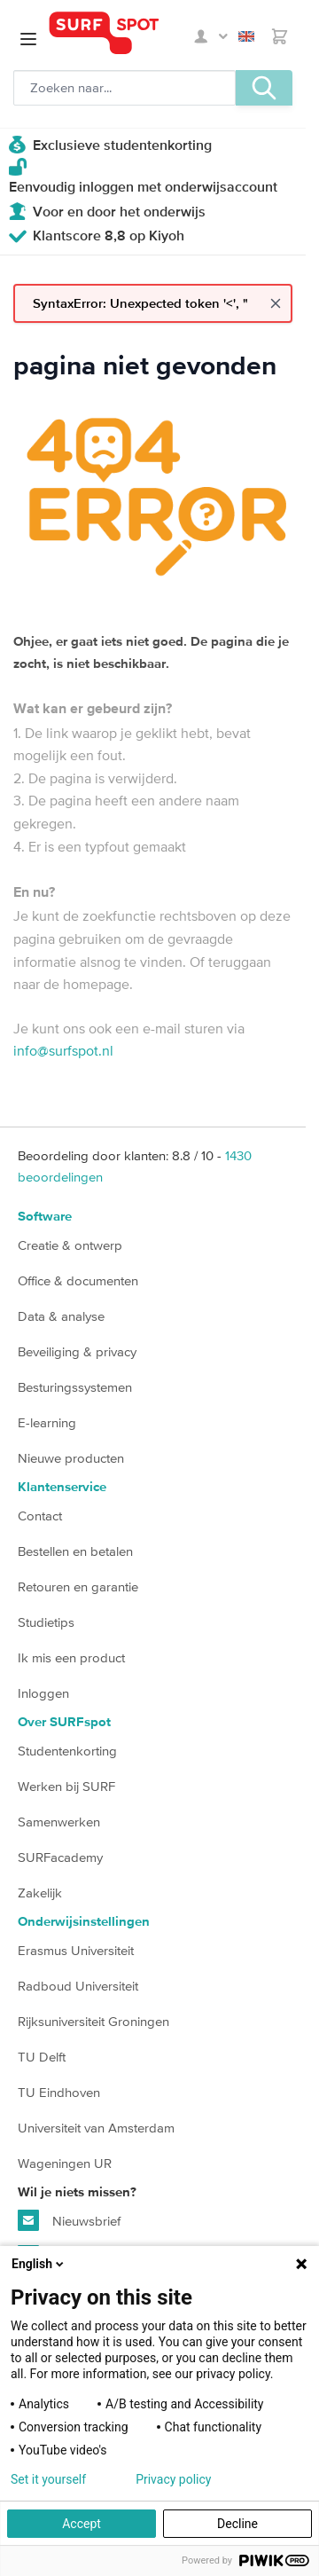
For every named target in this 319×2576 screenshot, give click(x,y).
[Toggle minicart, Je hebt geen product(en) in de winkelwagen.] (279, 36)
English (246, 36)
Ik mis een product (71, 1657)
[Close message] (276, 303)
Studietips (46, 1622)
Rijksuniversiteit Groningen (93, 2021)
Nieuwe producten (71, 1457)
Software (45, 1216)
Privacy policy (173, 2479)
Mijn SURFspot (211, 36)
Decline (237, 2524)
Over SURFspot (64, 1722)
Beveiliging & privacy (77, 1351)
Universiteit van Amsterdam (96, 2127)
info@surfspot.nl (63, 1050)
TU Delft (42, 2056)
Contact (40, 1515)
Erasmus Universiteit (76, 1950)
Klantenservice (62, 1487)
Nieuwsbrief (69, 2220)
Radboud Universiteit (78, 1985)
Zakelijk (40, 1892)
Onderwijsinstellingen (84, 1921)
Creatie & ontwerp (70, 1245)
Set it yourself (48, 2479)
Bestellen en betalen (75, 1551)
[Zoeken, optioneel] (124, 88)
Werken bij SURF (66, 1786)
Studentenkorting (67, 1750)
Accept (81, 2524)
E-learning (47, 1422)
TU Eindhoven (59, 2092)
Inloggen (43, 1692)
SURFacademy (60, 1857)
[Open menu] (28, 39)
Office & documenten (78, 1280)
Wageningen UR (65, 2163)
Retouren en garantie (78, 1586)
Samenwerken (59, 1821)
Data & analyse (61, 1315)
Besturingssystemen (75, 1386)
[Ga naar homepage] (119, 33)
